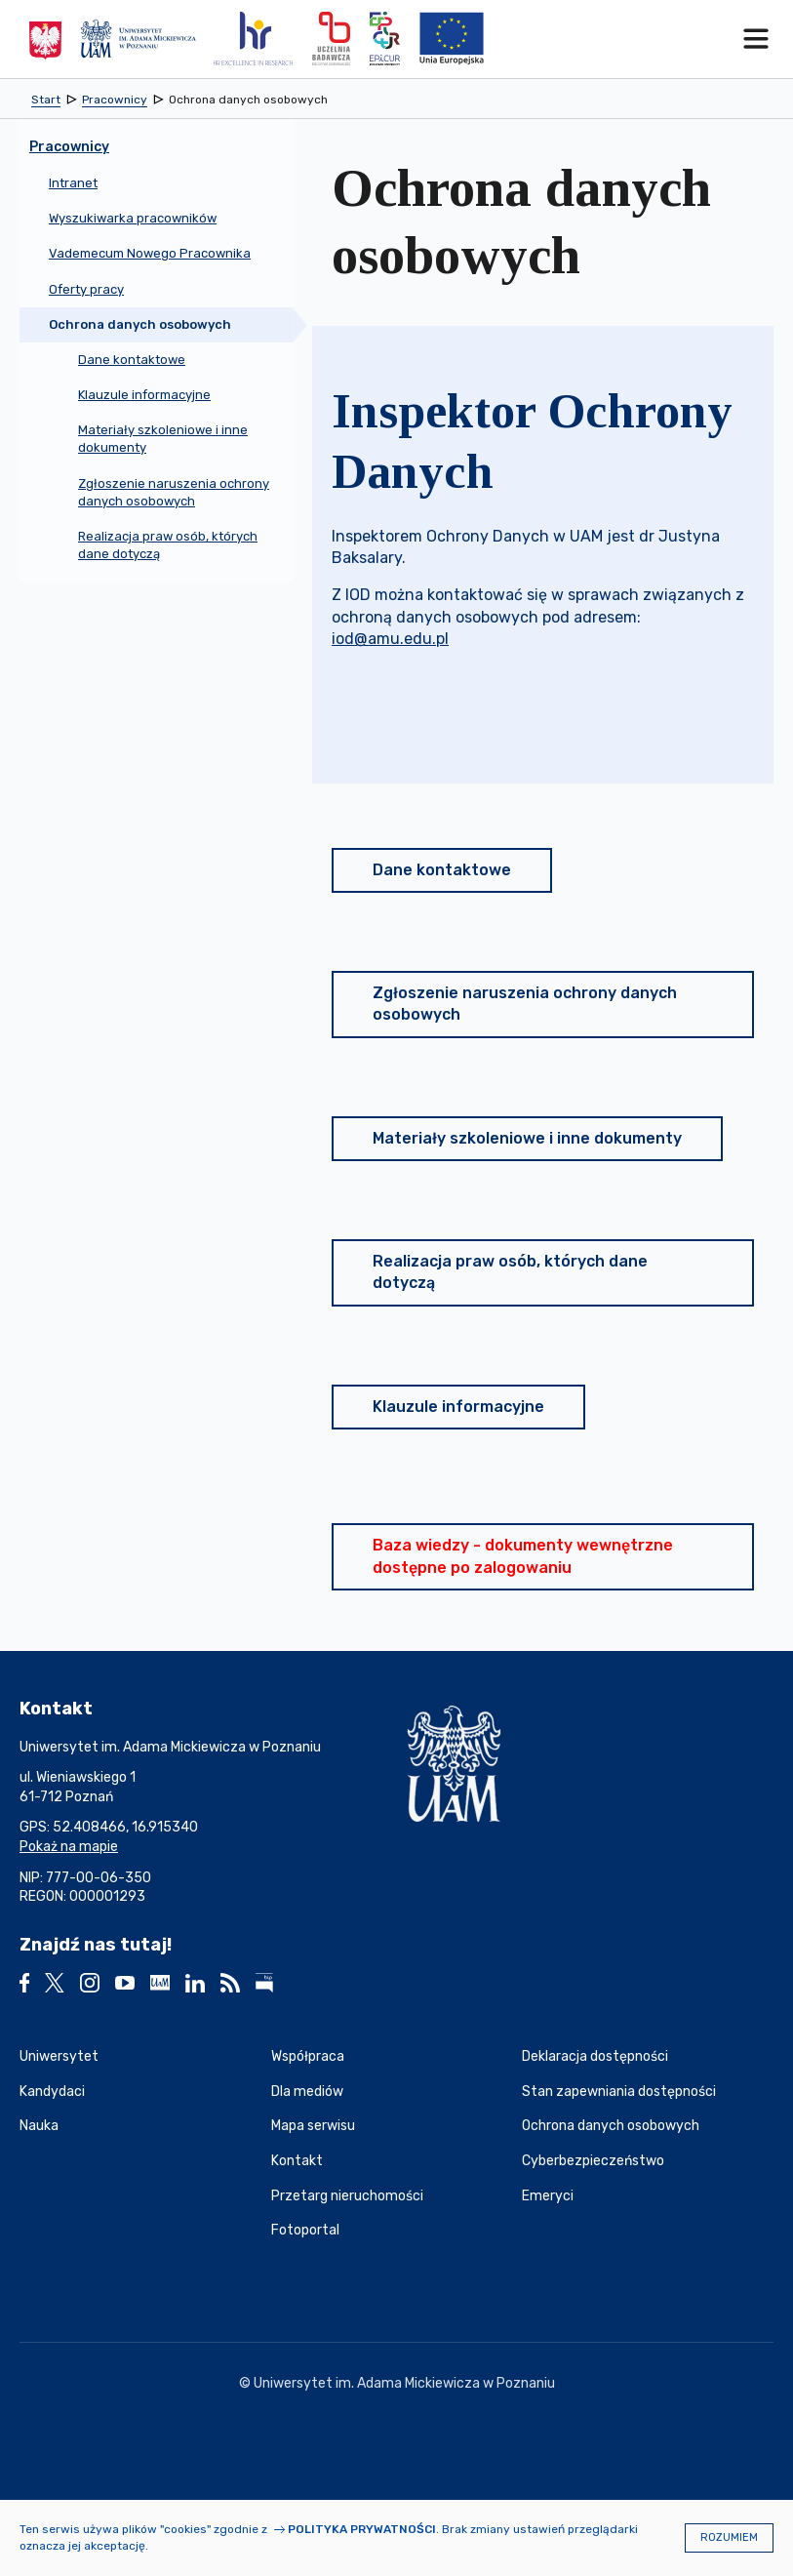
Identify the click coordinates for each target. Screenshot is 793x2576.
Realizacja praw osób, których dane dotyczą (510, 1272)
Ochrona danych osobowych (610, 2125)
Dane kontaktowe (442, 870)
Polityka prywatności (362, 2529)
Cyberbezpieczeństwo (593, 2161)
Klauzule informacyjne (458, 1406)
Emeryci (548, 2196)
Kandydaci (52, 2091)
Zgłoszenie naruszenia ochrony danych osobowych (525, 1004)
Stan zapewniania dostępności (619, 2091)
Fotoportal (305, 2230)
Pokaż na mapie (69, 1846)
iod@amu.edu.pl (390, 638)
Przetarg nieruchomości (347, 2196)
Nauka (39, 2125)
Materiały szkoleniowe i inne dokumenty (527, 1138)
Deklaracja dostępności (595, 2056)
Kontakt (297, 2161)
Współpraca (307, 2056)
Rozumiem (729, 2537)
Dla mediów (307, 2091)
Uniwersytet (59, 2056)
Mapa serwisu (313, 2125)
